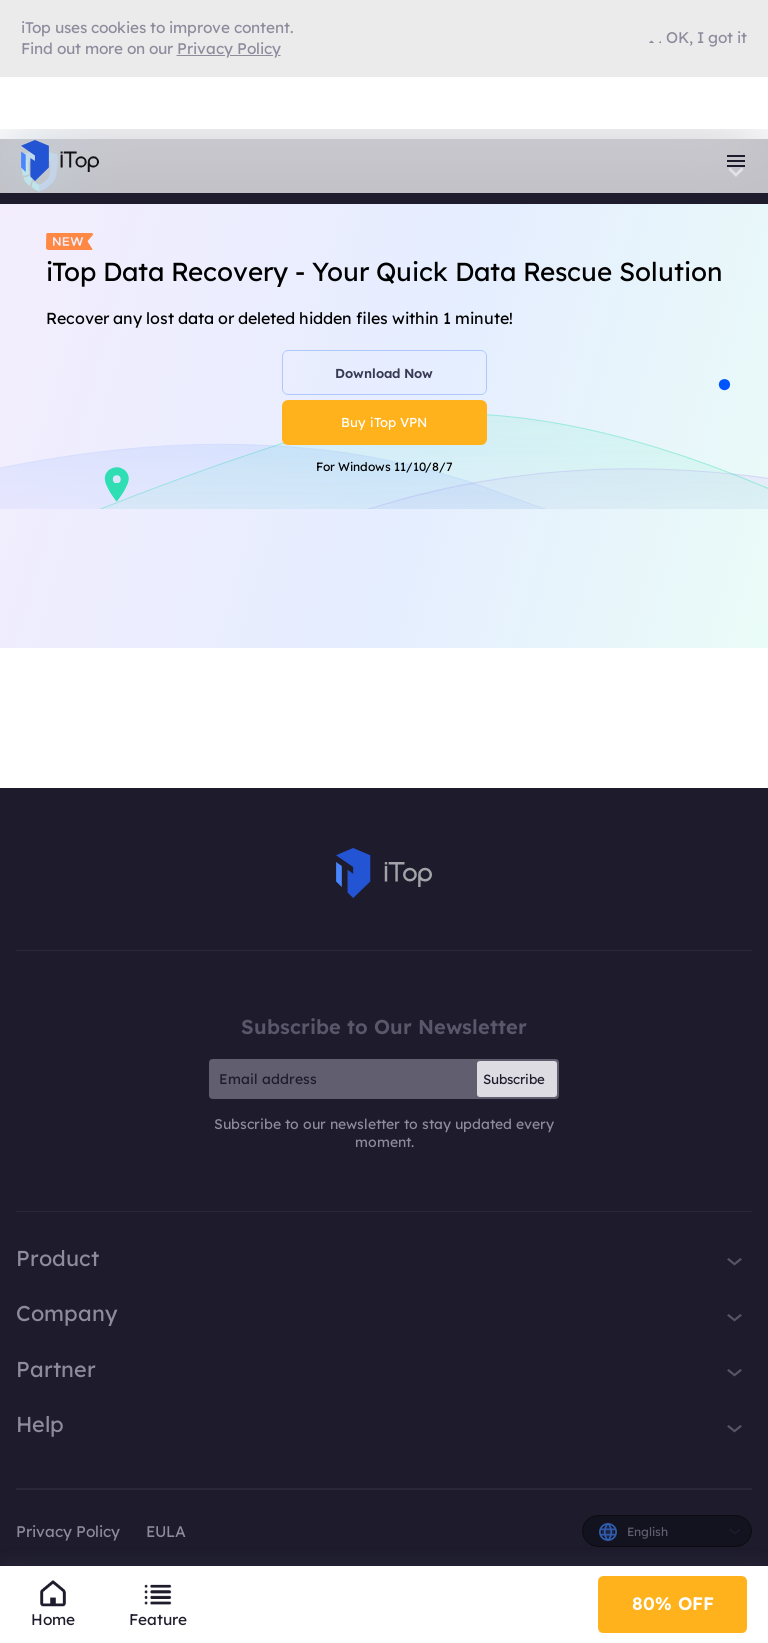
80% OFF (673, 1603)
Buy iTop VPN (384, 422)
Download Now (384, 373)
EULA (166, 1531)
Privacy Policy (68, 1531)
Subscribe (514, 1079)
